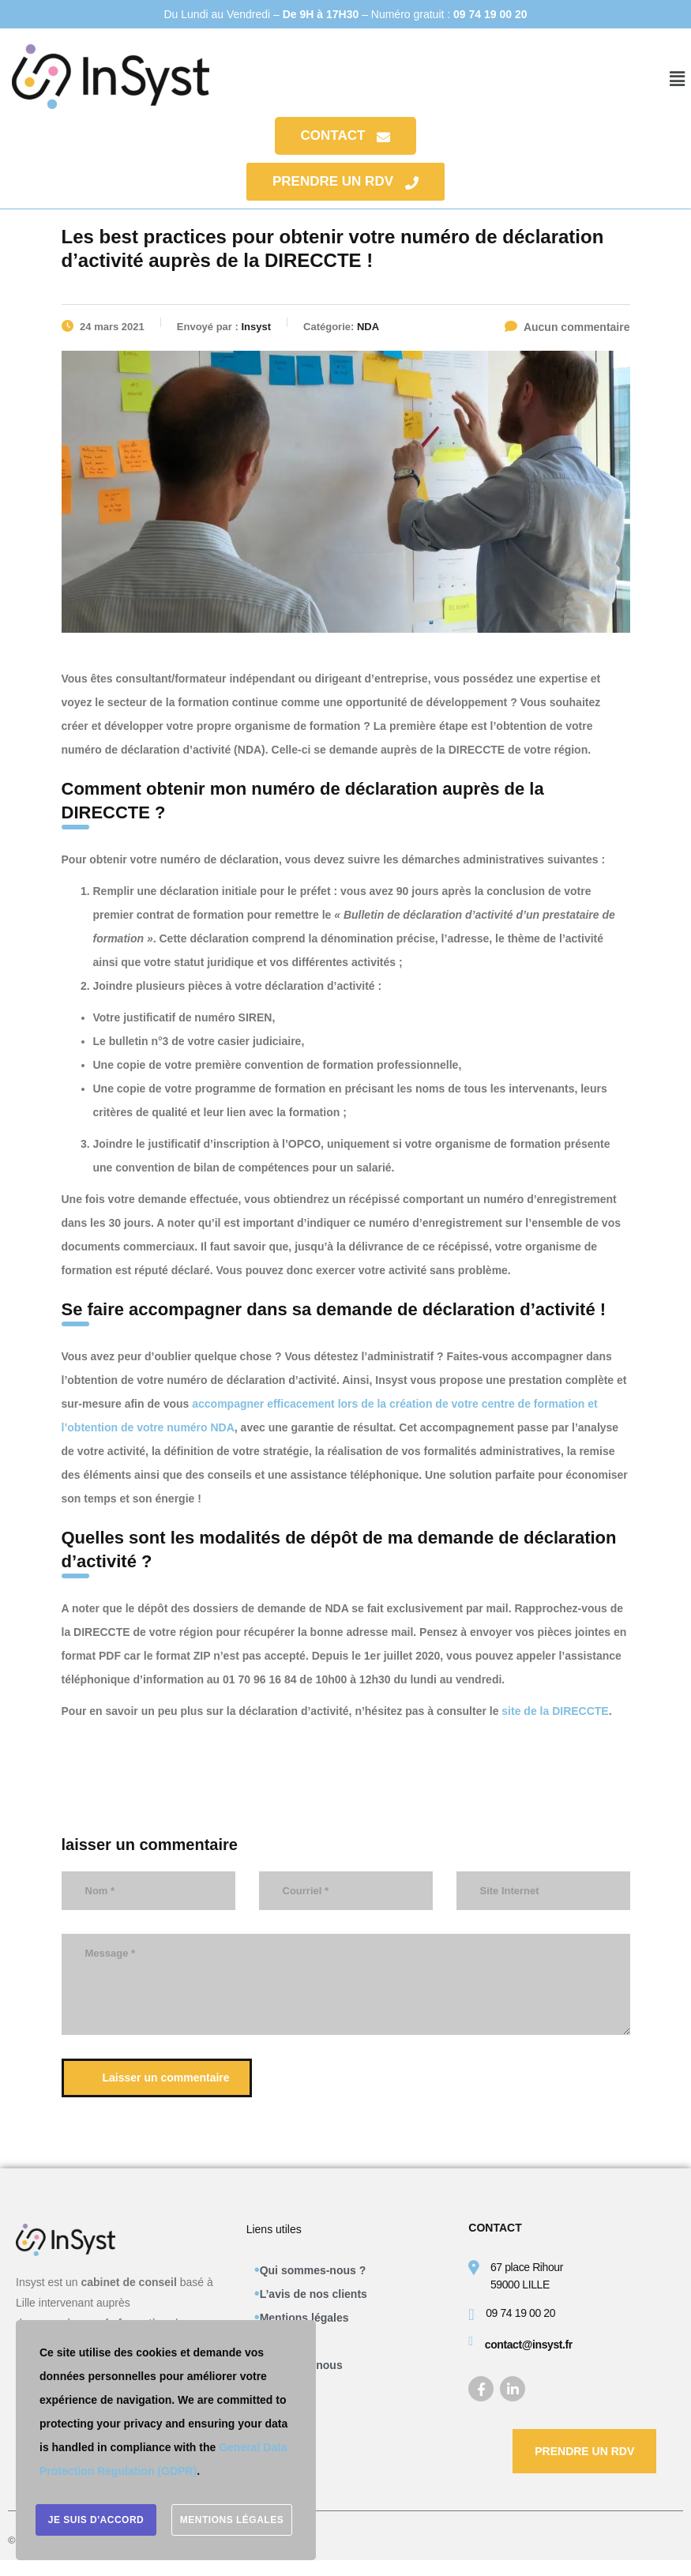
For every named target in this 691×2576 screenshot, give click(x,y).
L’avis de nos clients (313, 2294)
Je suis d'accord (96, 2520)
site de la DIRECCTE (554, 1711)
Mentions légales (304, 2317)
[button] (677, 79)
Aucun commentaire (567, 327)
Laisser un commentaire (159, 2077)
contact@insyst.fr (529, 2344)
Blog (272, 2388)
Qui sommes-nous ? (313, 2270)
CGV (272, 2341)
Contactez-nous (301, 2365)
